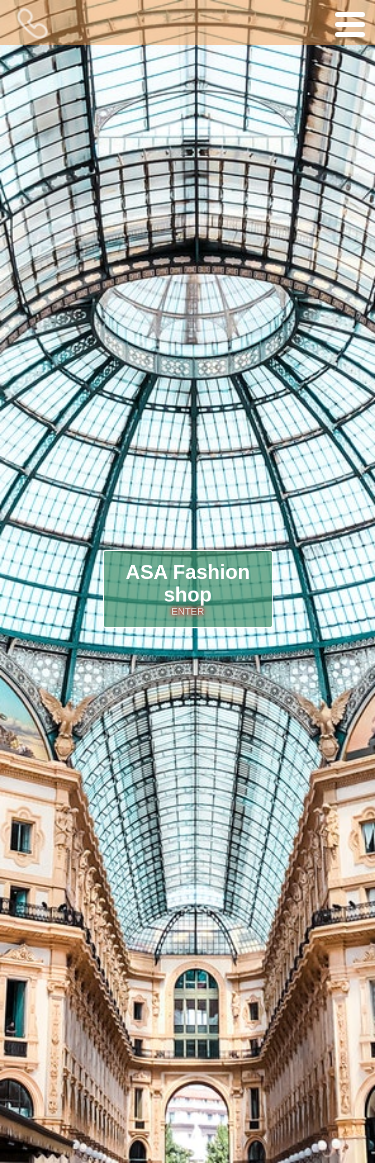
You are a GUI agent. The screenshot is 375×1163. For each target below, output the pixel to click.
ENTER (187, 610)
